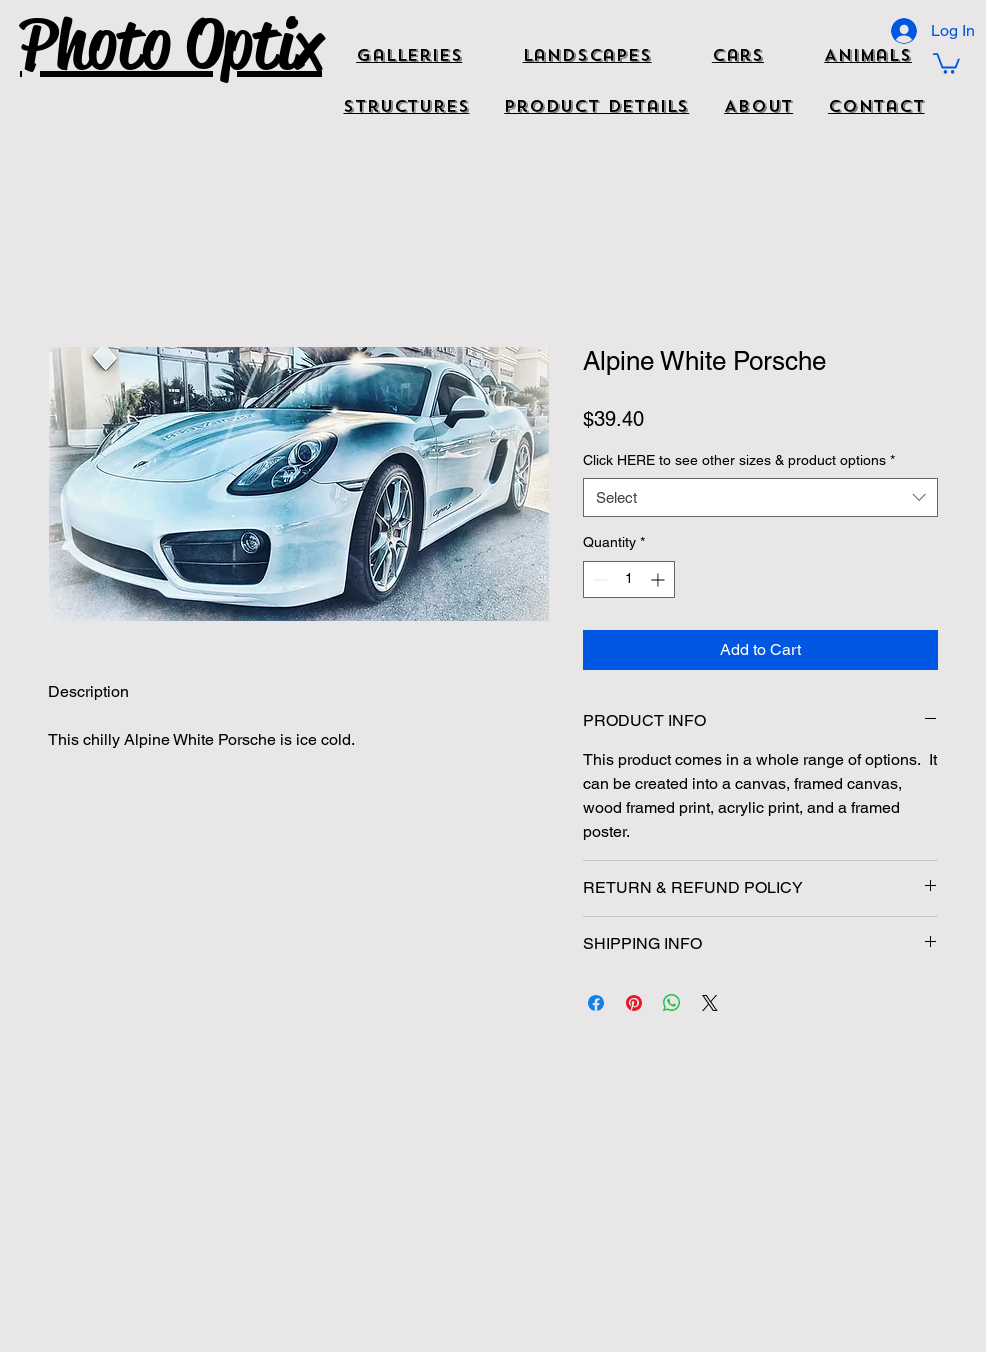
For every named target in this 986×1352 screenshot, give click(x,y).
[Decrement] (598, 579)
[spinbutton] (629, 579)
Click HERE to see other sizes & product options (739, 460)
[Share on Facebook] (596, 1003)
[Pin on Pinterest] (634, 1003)
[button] (946, 62)
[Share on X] (710, 1003)
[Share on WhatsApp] (672, 1003)
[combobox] (760, 497)
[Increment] (659, 579)
